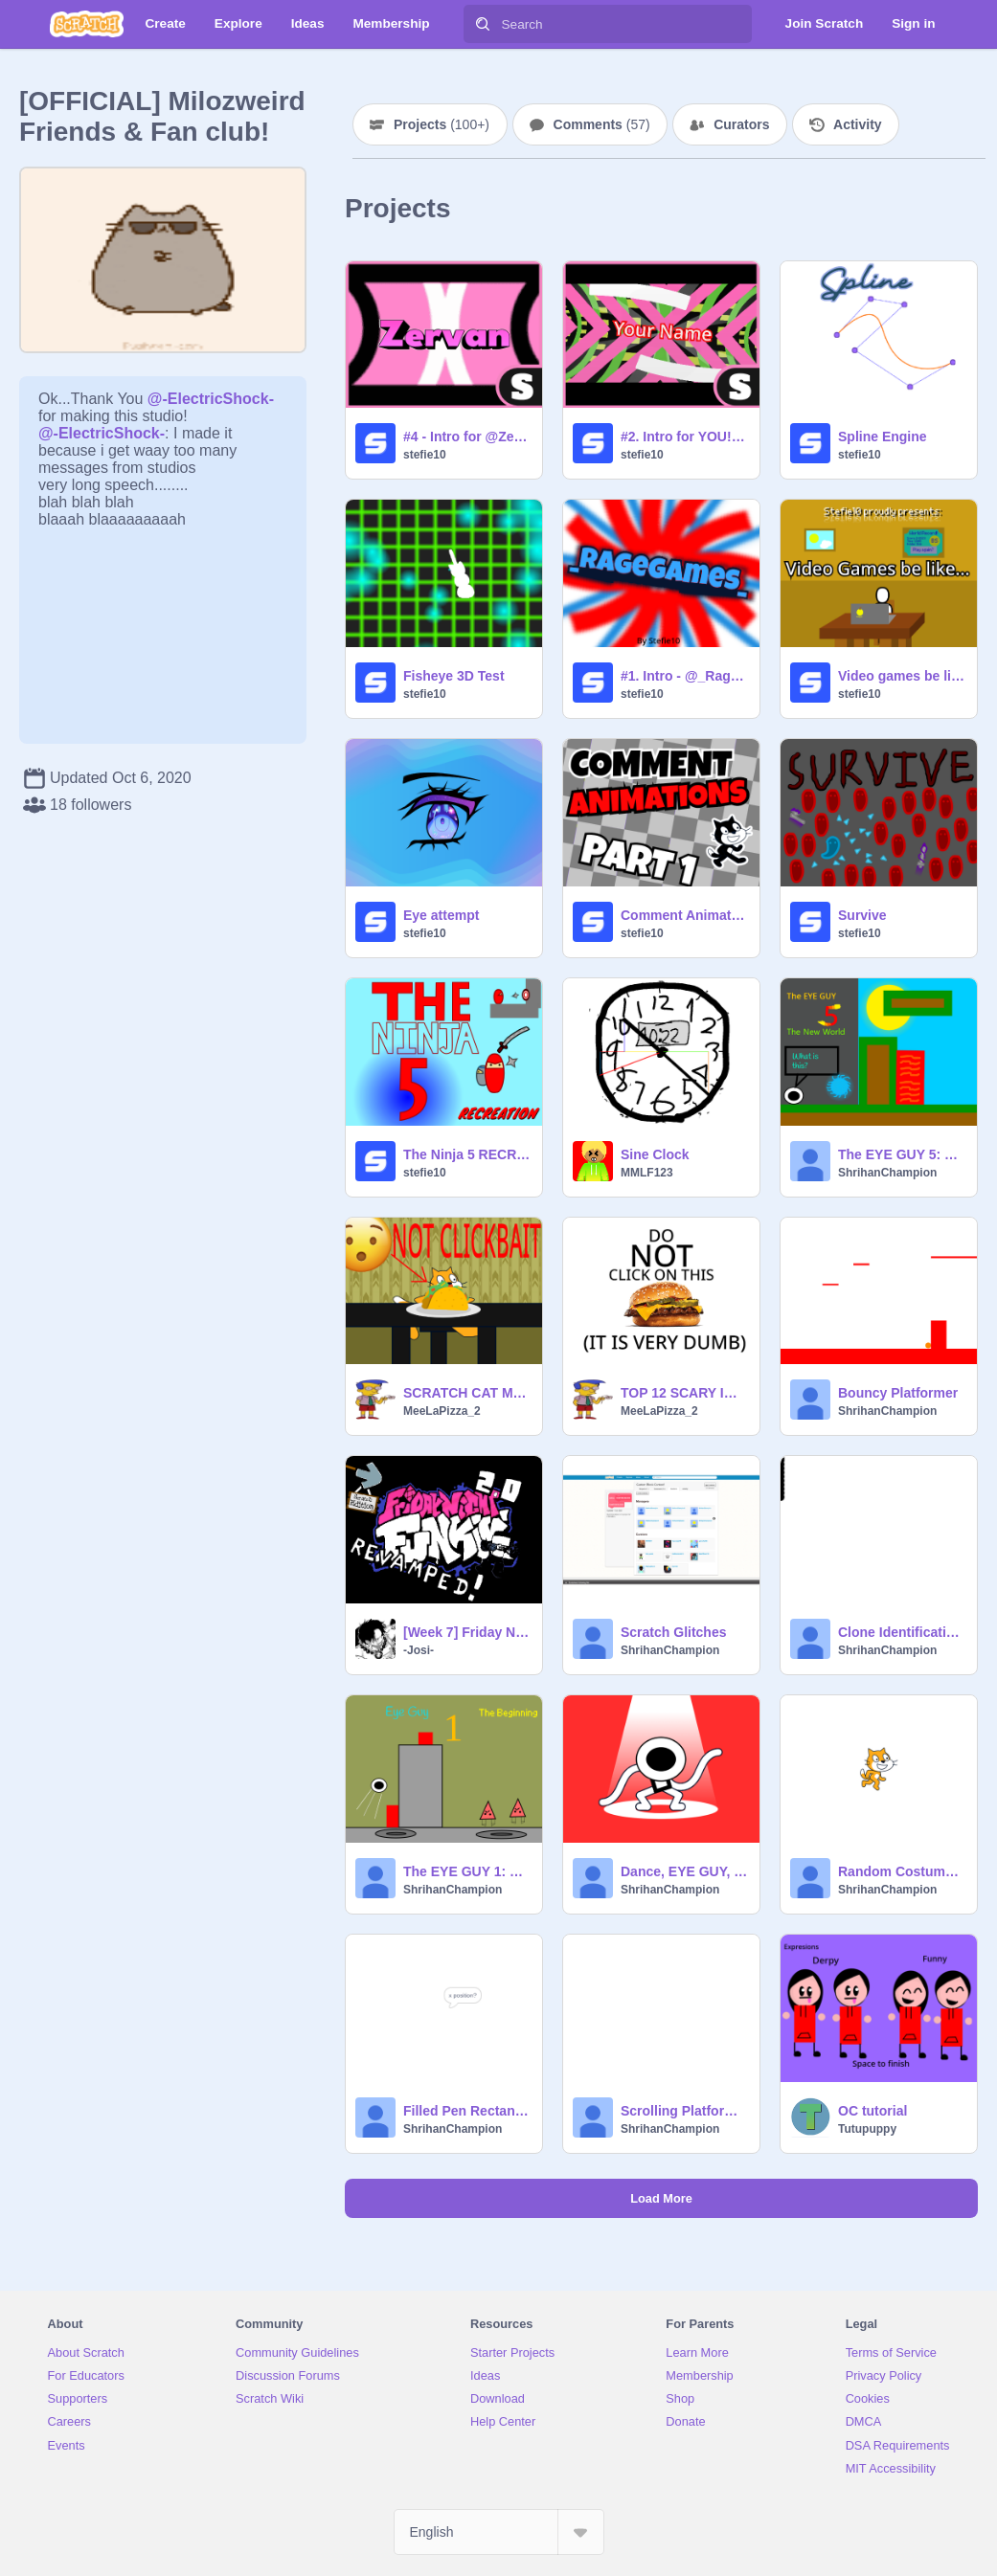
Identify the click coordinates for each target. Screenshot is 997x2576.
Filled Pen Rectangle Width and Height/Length (467, 2110)
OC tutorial (872, 2110)
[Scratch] (86, 24)
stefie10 (424, 454)
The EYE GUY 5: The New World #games (901, 1154)
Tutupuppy (867, 2129)
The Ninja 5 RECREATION (467, 1154)
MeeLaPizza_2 (442, 1411)
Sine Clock (655, 1154)
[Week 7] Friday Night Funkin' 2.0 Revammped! (467, 1632)
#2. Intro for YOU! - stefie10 (684, 436)
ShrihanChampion (887, 1172)
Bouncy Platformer (898, 1392)
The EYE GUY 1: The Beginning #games (467, 1871)
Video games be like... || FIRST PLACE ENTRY (901, 675)
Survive (862, 915)
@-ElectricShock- (210, 399)
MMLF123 (647, 1172)
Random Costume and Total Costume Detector (901, 1871)
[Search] (483, 24)
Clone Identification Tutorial (901, 1632)
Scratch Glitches (674, 1632)
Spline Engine (882, 436)
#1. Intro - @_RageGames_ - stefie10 (684, 675)
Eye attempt (441, 915)
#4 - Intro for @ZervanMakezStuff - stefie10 (467, 436)
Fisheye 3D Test (454, 675)
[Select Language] (499, 2532)
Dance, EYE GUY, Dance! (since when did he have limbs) (684, 1871)
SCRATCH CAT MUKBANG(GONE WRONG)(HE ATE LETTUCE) (467, 1392)
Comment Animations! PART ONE (684, 915)
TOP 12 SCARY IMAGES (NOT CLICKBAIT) (684, 1392)
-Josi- (418, 1650)
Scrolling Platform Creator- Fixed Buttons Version (684, 2110)
